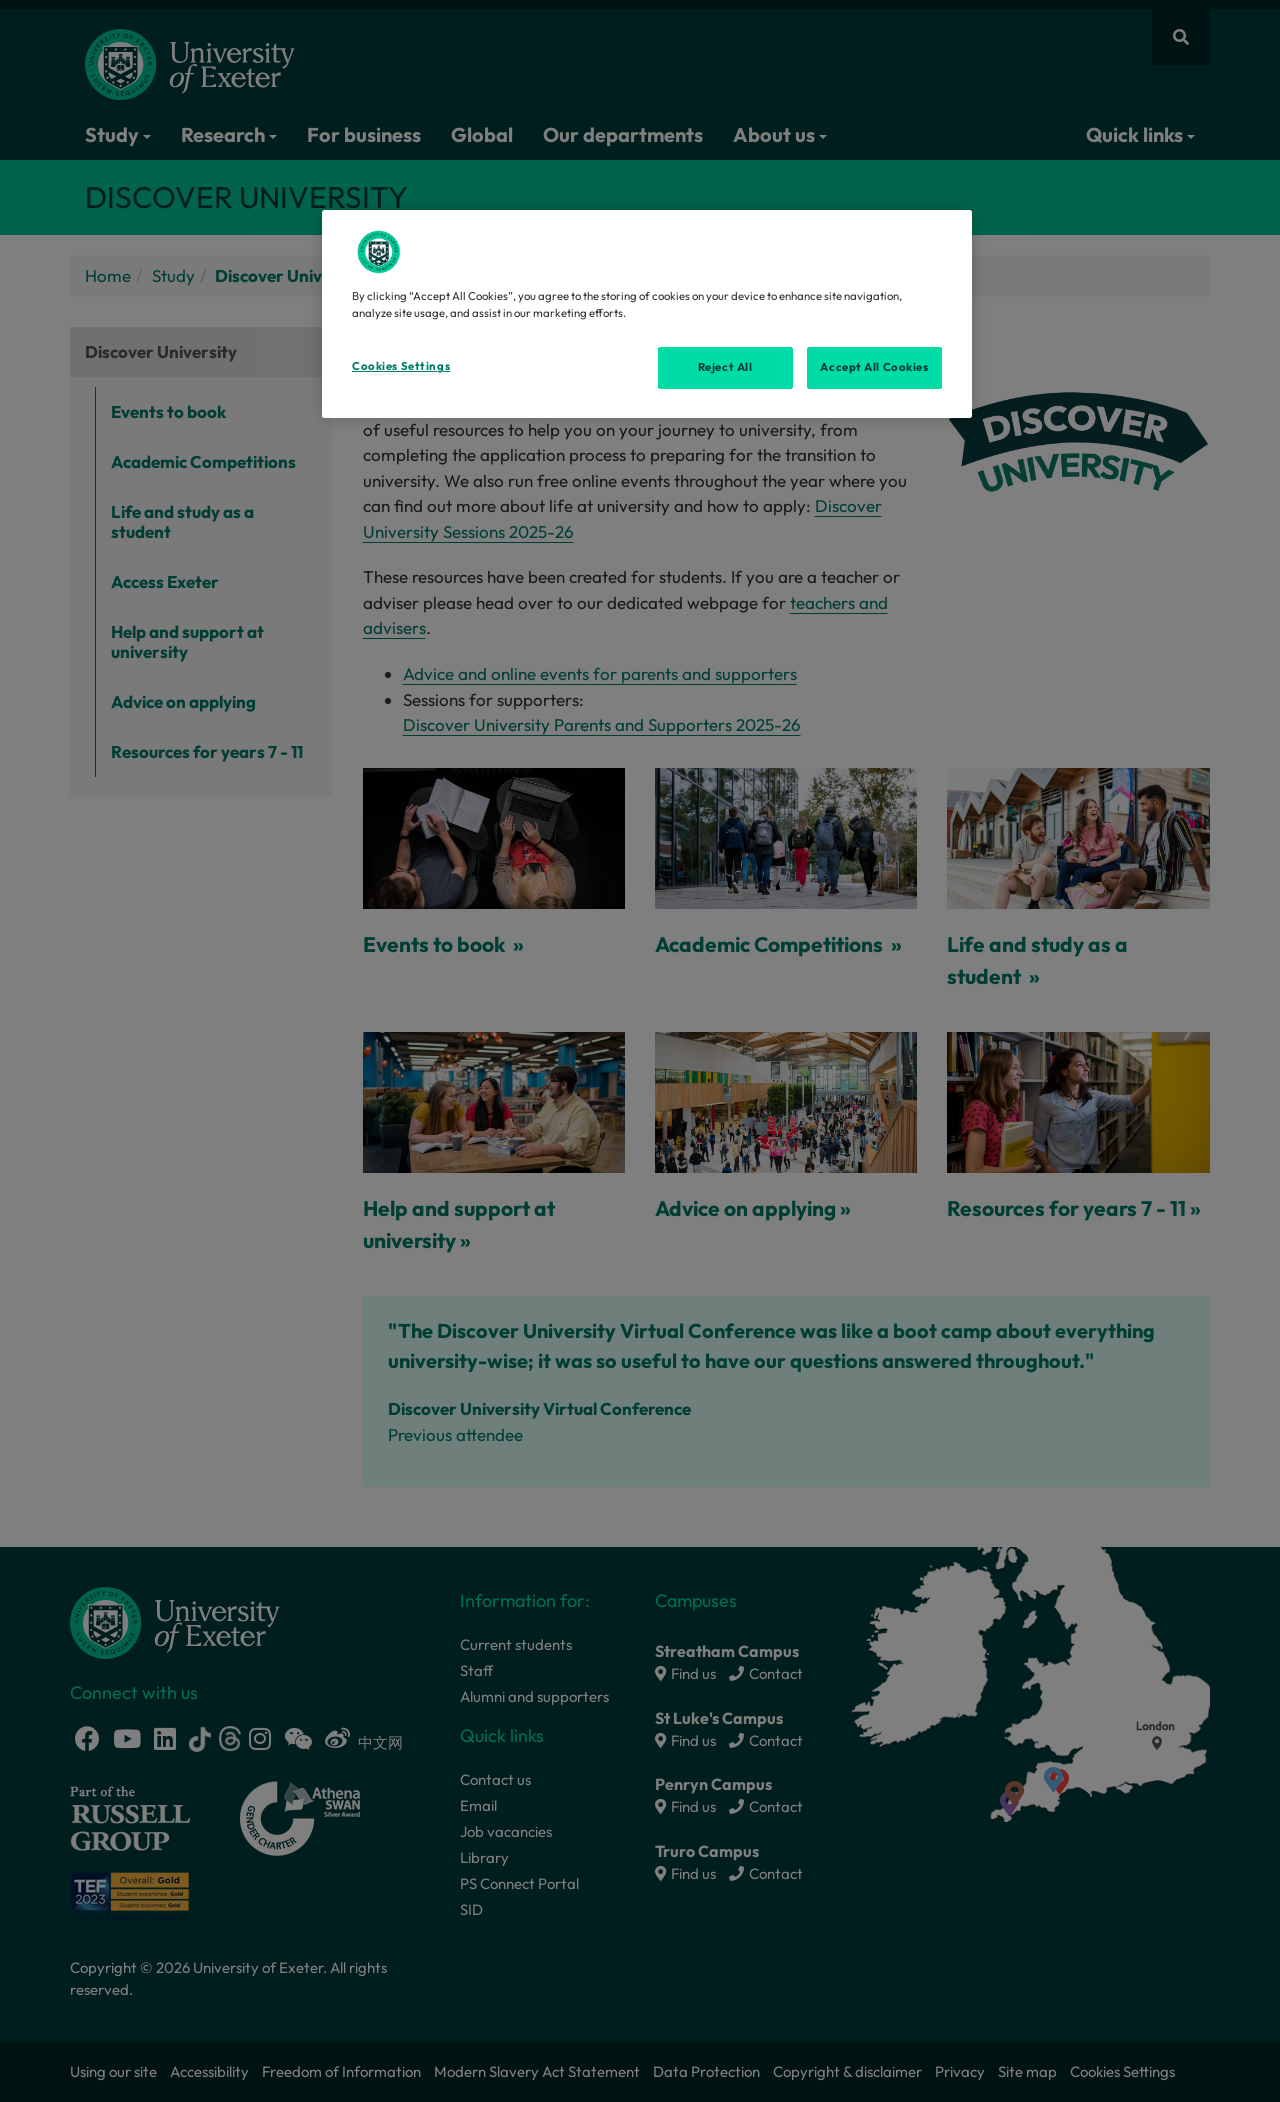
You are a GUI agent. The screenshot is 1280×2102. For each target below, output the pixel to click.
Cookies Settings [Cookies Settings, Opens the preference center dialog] (401, 366)
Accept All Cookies (874, 367)
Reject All (725, 367)
